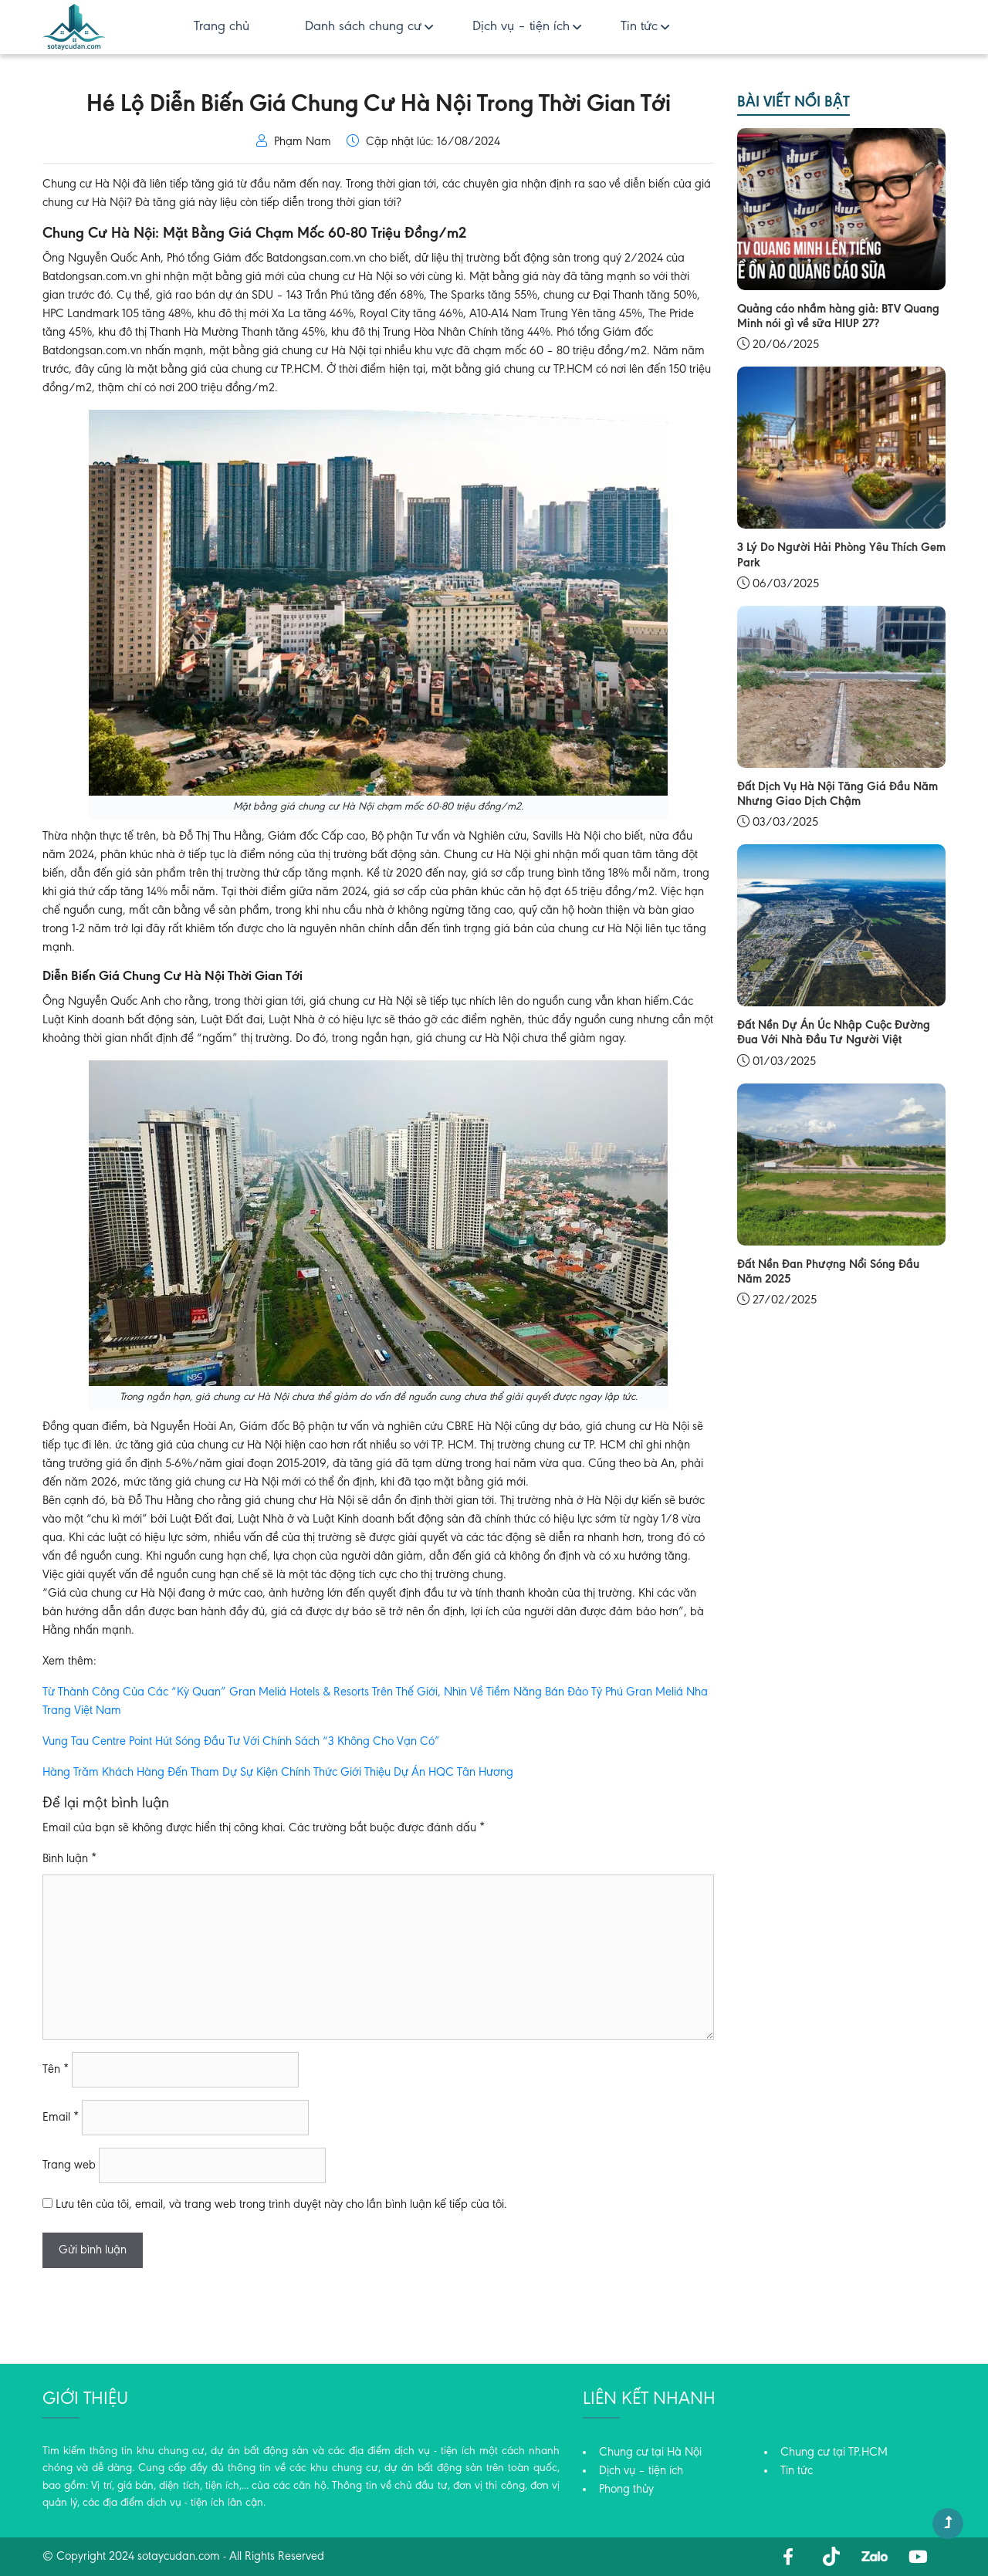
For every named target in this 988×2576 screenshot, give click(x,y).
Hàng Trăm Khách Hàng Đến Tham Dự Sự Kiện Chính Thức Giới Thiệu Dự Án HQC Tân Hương (277, 1772)
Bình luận (69, 1859)
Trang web (69, 2165)
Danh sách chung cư (363, 27)
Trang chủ (221, 27)
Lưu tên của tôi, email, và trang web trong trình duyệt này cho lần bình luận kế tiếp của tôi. (281, 2205)
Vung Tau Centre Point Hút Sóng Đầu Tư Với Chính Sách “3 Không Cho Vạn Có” (241, 1742)
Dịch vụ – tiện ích (521, 27)
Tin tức (639, 27)
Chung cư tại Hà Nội (650, 2452)
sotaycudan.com (178, 2557)
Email (60, 2117)
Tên (55, 2070)
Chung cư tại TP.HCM (834, 2452)
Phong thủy (626, 2489)
